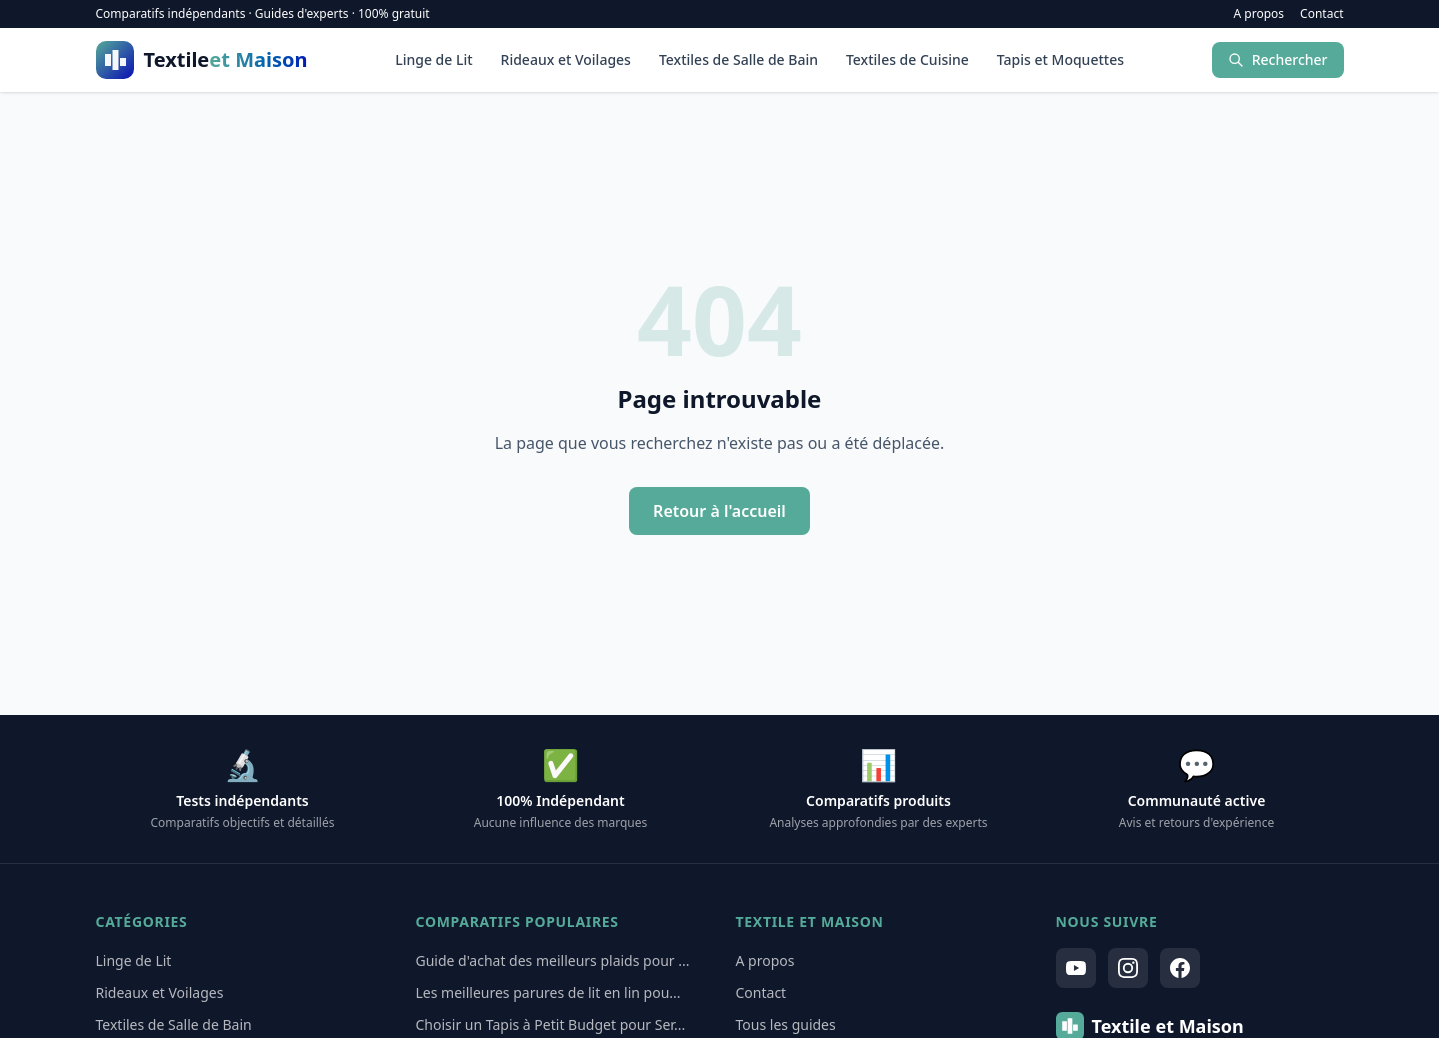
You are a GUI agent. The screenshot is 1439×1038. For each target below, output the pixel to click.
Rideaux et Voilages (566, 59)
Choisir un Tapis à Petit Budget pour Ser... (551, 1024)
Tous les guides (786, 1024)
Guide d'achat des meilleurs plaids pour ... (553, 960)
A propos (1259, 14)
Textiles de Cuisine (907, 59)
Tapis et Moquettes (1060, 59)
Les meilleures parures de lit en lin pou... (548, 992)
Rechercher (1278, 59)
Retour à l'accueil (719, 511)
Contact (1321, 14)
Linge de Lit (433, 59)
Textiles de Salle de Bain (738, 59)
